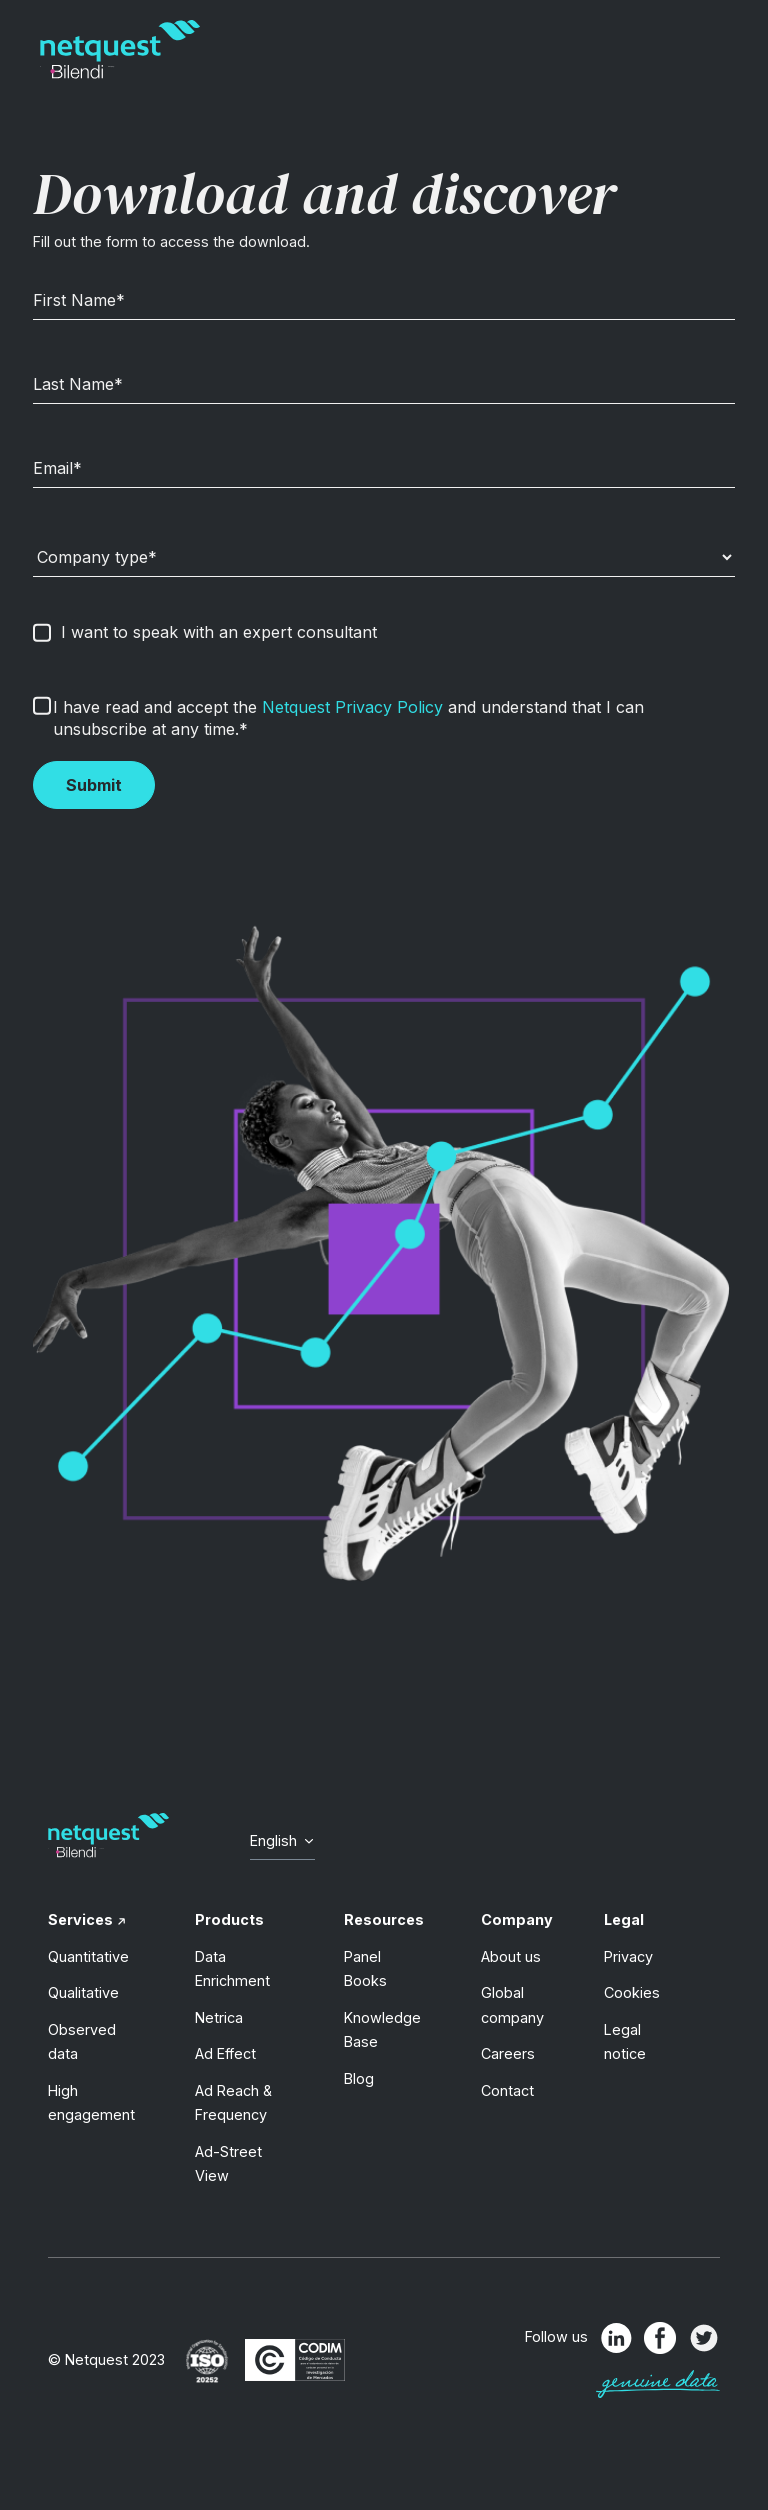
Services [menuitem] (80, 1919)
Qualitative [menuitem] (83, 1992)
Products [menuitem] (229, 1919)
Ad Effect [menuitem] (225, 2053)
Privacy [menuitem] (628, 1956)
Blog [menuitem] (359, 2078)
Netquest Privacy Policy (352, 707)
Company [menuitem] (517, 1919)
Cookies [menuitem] (632, 1992)
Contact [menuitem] (507, 2090)
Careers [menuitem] (508, 2053)
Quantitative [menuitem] (88, 1956)
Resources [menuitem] (384, 1919)
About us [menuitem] (511, 1956)
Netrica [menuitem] (219, 2017)
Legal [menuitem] (624, 1919)
